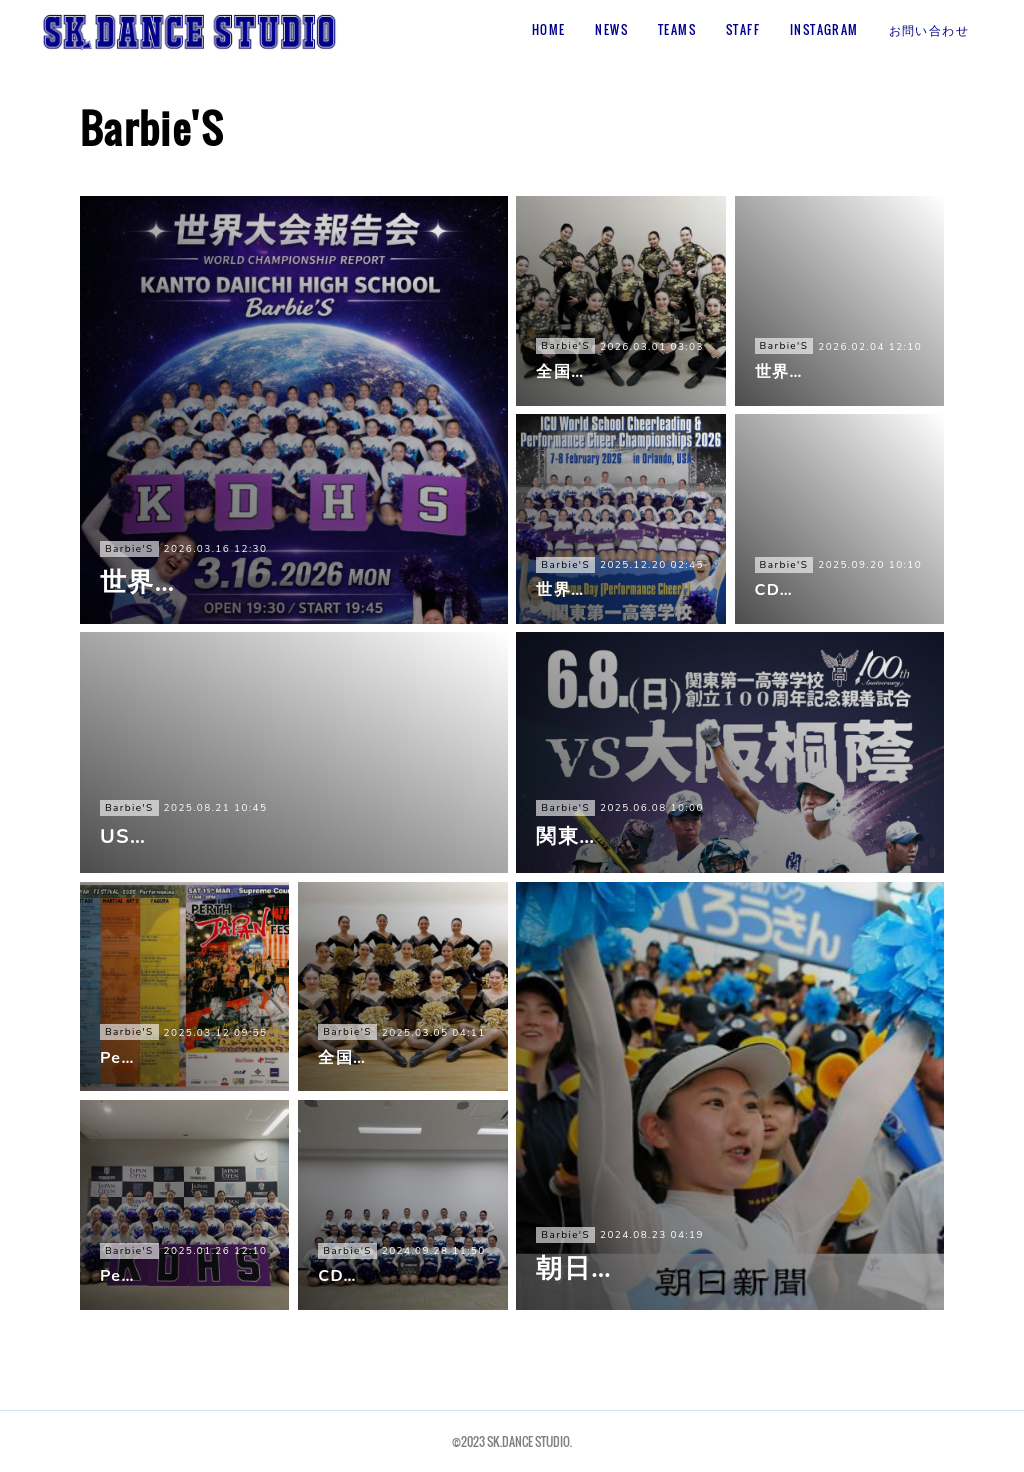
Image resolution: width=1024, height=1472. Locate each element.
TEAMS (677, 29)
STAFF (743, 29)
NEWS (611, 29)
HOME (549, 29)
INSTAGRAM (824, 29)
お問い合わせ (929, 29)
